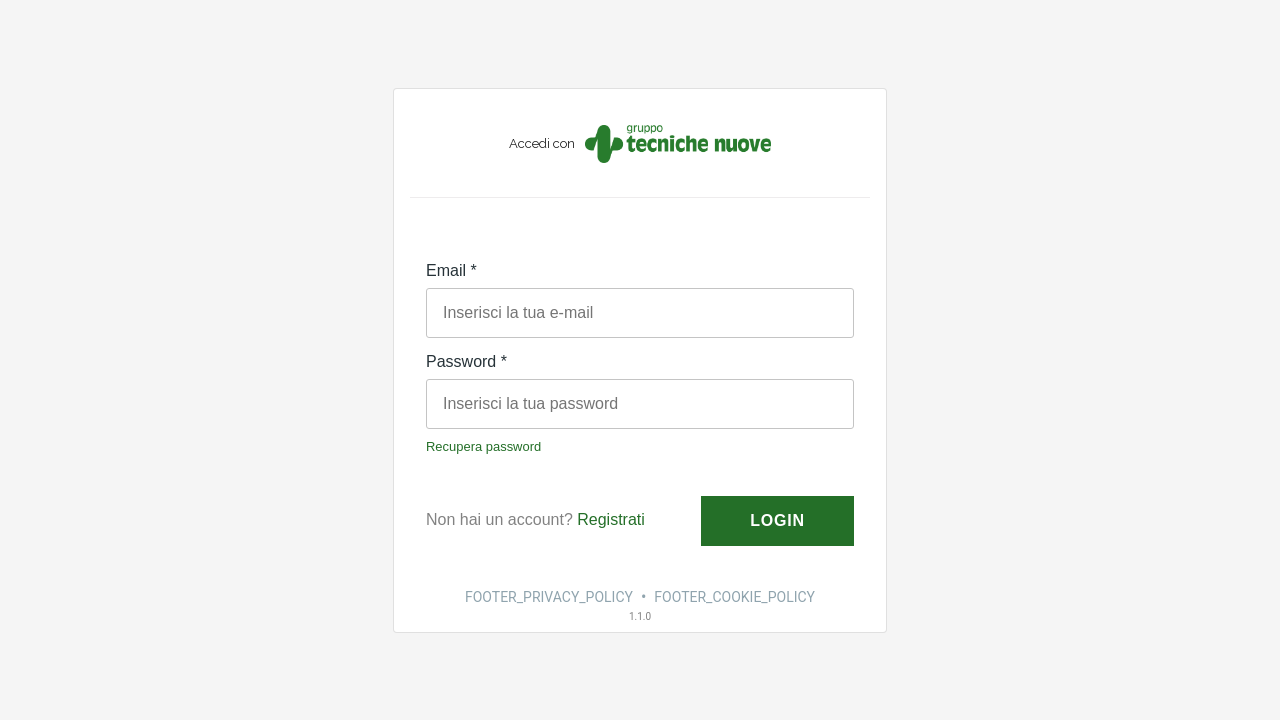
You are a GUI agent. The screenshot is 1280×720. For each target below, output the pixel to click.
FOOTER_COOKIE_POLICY (734, 597)
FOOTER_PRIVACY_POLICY (549, 597)
